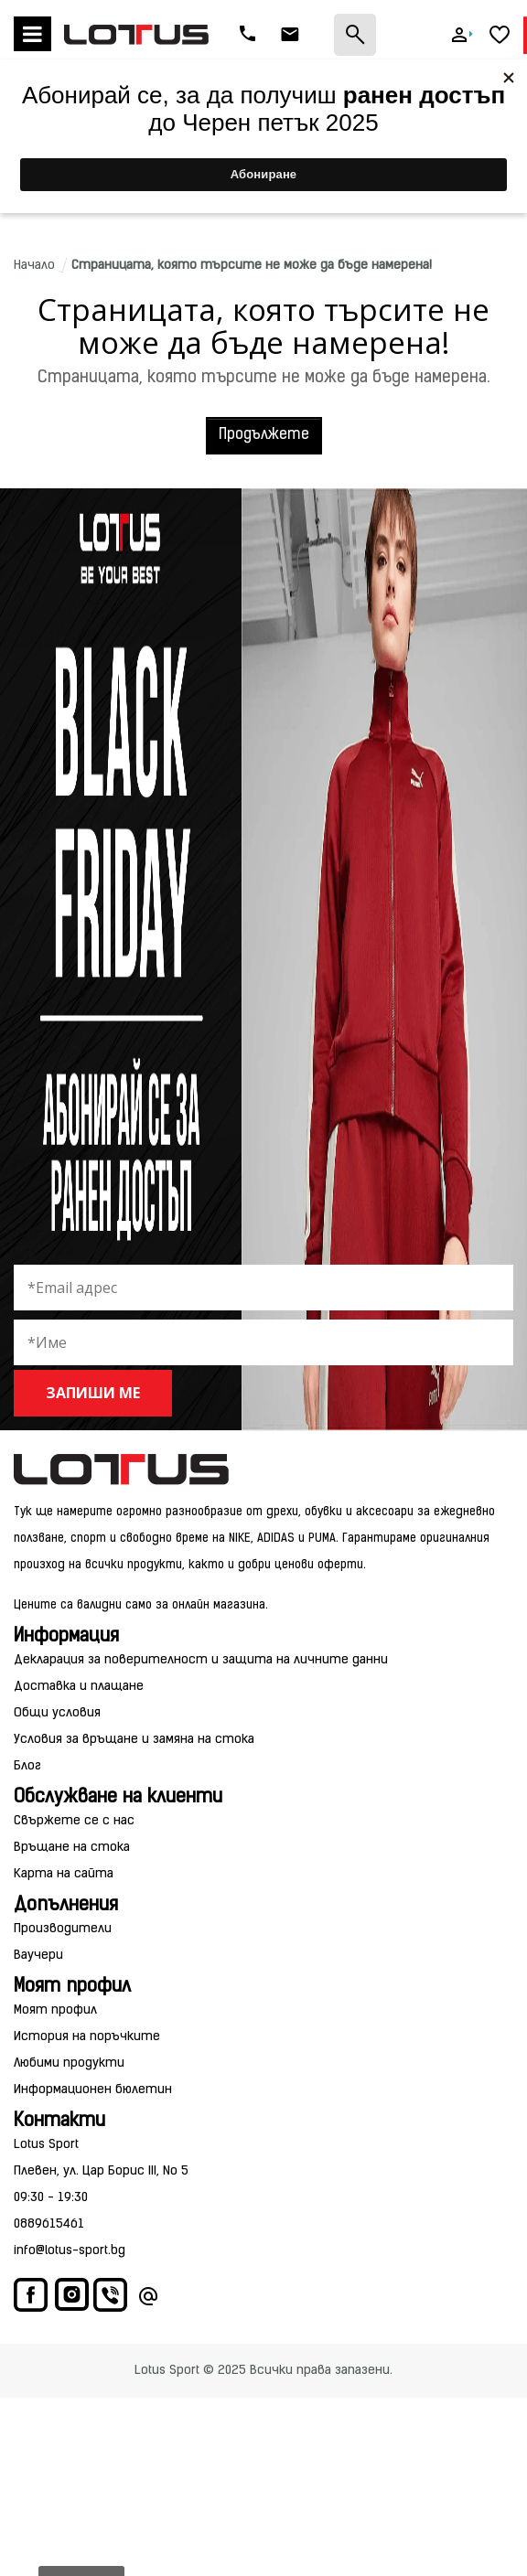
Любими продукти (69, 2063)
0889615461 (49, 2224)
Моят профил (55, 2010)
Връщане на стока (72, 1848)
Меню (32, 33)
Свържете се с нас (74, 1821)
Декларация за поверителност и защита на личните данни (201, 1660)
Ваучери (38, 1955)
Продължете (264, 435)
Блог (27, 1766)
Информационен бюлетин (93, 2090)
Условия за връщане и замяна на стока (134, 1740)
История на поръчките (87, 2037)
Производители (63, 1929)
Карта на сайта (63, 1874)
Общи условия (57, 1713)
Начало (34, 266)
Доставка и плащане (79, 1687)
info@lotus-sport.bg (69, 2251)
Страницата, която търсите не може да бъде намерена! (251, 266)
